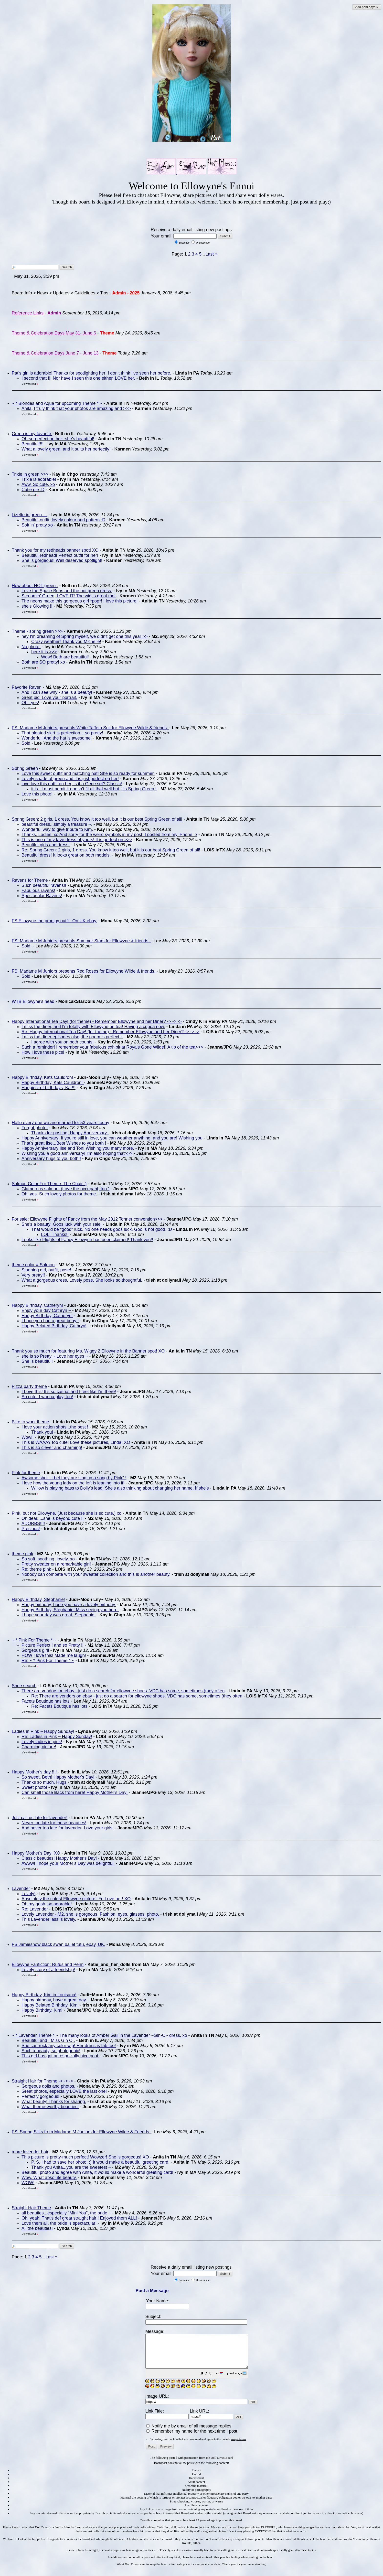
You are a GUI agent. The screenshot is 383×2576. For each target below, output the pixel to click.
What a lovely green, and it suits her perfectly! (65, 449)
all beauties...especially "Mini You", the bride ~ (66, 2213)
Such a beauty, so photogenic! (50, 2050)
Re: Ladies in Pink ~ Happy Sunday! (56, 1736)
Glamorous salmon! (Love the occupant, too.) (65, 1188)
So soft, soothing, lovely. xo (48, 1558)
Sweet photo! (34, 1787)
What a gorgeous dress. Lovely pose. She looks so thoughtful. (81, 1280)
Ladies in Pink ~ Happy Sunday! (43, 1731)
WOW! (27, 2182)
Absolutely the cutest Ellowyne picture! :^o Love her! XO (76, 1898)
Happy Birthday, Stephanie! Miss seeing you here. (70, 1609)
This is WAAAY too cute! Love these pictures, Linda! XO (75, 1442)
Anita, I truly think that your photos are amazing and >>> (76, 408)
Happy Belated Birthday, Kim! (50, 2005)
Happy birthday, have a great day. (54, 1999)
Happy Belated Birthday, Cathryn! (53, 1325)
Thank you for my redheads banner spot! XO (55, 550)
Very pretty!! (33, 1275)
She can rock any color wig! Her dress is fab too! (68, 2045)
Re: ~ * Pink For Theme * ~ (47, 1660)
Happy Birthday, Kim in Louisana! (44, 1994)
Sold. (26, 946)
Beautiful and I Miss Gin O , (48, 2040)
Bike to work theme (30, 1421)
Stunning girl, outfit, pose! (46, 1269)
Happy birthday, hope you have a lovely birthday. (68, 1604)
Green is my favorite (32, 433)
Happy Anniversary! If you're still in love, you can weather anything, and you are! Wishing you (111, 1138)
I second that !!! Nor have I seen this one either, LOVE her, (78, 378)
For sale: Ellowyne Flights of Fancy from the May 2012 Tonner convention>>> (87, 1219)
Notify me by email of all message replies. (188, 2432)
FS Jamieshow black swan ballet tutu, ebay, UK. (58, 1944)
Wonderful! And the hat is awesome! (56, 738)
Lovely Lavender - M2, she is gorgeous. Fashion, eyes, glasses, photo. (90, 1914)
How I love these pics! (42, 1052)
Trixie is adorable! (38, 479)
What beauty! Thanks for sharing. (53, 2101)
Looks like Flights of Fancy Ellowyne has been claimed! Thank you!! (87, 1239)
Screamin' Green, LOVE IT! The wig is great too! (68, 595)
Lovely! (28, 1893)
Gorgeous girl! (35, 1650)
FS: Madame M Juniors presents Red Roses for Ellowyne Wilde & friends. (84, 971)
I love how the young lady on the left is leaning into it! (72, 1483)
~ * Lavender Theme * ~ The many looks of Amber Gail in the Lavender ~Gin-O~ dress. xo (99, 2035)
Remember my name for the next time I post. (191, 2437)
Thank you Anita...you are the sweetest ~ (71, 2167)
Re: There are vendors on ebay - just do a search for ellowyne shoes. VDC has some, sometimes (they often (136, 1696)
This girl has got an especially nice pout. (60, 2055)
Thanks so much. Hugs (43, 1782)
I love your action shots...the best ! (54, 1427)
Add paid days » (367, 7)
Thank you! (42, 1432)
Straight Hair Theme (31, 2207)
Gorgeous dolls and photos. (48, 2086)
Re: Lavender (34, 1909)
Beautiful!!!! (32, 443)
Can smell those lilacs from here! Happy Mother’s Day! (74, 1792)
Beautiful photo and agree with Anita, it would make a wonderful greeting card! (97, 2172)
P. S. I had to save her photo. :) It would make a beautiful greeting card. (101, 2162)
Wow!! (27, 1437)
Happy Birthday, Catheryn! (37, 1305)
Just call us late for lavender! (39, 1817)
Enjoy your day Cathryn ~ (46, 1310)
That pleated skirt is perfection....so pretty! (62, 732)
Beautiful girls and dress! (45, 844)
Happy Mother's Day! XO (36, 1853)
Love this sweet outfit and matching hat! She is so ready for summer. (88, 773)
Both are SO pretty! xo (43, 662)
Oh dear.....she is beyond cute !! (52, 1518)
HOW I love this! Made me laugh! (53, 1655)
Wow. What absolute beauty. (49, 2177)
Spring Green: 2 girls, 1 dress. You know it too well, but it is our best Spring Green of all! (97, 819)
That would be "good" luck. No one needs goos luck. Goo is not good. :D (101, 1229)
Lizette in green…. (29, 514)
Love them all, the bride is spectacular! (58, 2223)
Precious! (30, 1528)
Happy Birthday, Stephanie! (38, 1599)
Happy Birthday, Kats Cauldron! (42, 1077)
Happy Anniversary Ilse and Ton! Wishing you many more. (77, 1148)
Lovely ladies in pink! (41, 1741)
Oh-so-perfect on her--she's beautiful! (57, 438)
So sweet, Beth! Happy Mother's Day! (58, 1777)
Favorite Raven (27, 687)
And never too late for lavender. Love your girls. (67, 1827)
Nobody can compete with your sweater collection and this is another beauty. (95, 1574)
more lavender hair (30, 2151)
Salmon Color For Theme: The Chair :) (49, 1183)
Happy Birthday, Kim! (42, 2010)
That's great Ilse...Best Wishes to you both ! (63, 1143)
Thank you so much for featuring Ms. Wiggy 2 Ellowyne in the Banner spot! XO (88, 1351)
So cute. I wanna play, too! (47, 1396)
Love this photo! (37, 794)
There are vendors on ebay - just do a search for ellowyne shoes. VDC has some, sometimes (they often (122, 1690)
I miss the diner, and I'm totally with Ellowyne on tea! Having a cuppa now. (93, 1026)
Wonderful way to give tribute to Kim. (57, 829)
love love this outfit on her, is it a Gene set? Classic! (71, 783)
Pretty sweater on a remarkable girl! (56, 1564)
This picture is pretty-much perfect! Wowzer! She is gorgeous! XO (85, 2157)
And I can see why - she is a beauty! (56, 692)
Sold (25, 743)
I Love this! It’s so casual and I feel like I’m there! (68, 1391)
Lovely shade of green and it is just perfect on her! (70, 778)
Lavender (21, 1888)
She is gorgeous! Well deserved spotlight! (61, 560)
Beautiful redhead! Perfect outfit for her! (59, 555)
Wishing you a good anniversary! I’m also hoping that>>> (76, 1153)
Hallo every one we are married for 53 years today (60, 1122)
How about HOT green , (35, 585)
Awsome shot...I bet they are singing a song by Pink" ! (73, 1477)
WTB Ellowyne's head (33, 1001)
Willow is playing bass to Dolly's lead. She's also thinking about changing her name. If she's (120, 1488)
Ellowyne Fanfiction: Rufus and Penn (48, 1964)
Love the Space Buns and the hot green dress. (66, 590)
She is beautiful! (37, 1361)
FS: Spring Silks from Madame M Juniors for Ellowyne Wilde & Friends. (81, 2131)
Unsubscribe (201, 242)
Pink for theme (26, 1472)
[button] (212, 2380)
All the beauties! (37, 2228)
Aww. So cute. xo (38, 484)
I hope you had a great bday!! (50, 1320)
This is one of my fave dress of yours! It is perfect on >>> (76, 839)
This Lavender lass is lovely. (48, 1919)
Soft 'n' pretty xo (37, 525)
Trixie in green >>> (30, 474)
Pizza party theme (29, 1386)
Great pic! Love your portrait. (49, 697)
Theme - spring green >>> (37, 631)
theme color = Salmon (33, 1264)
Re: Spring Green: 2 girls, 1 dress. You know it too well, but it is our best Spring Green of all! (110, 850)
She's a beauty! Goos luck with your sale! (61, 1224)
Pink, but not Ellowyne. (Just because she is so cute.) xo (66, 1513)
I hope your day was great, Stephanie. (58, 1614)
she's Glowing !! (37, 606)
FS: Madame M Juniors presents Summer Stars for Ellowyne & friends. (81, 940)
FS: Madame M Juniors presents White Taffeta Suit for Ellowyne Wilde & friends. (90, 727)
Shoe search (24, 1685)
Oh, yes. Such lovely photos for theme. (59, 1193)
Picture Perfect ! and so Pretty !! (52, 1645)
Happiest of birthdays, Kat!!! (48, 1087)
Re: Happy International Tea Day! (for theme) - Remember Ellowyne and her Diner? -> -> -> (110, 1031)
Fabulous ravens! (38, 890)
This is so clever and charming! (51, 1447)
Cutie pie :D (32, 489)
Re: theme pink (36, 1569)
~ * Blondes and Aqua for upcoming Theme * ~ (57, 403)
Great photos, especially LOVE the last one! (64, 2091)
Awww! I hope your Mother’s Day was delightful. (68, 1863)
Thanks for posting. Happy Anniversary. (70, 1132)
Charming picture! (38, 1746)
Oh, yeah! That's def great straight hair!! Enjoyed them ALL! (79, 2218)
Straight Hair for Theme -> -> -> (43, 2081)
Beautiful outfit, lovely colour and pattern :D (63, 519)
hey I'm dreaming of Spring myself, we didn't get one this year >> (84, 636)
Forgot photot (34, 1127)
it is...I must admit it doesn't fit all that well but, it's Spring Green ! (94, 788)
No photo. (31, 646)
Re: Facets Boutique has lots (59, 1706)
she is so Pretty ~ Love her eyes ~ (54, 1356)
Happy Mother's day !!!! (34, 1772)
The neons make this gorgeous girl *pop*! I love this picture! (79, 601)
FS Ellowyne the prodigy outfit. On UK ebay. (54, 920)
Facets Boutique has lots (45, 1701)
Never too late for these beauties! (53, 1822)
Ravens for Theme (30, 880)
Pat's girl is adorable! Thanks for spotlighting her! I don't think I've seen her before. (91, 373)
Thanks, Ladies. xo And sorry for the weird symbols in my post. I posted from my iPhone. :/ (109, 834)
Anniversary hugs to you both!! (51, 1158)
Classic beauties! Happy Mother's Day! (59, 1858)
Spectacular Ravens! (41, 895)
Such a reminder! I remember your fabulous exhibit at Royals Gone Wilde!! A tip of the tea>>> (112, 1047)
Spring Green (25, 768)
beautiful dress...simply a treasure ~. (56, 824)
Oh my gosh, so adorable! (46, 1903)
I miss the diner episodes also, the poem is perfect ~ (72, 1036)
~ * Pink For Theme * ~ (34, 1640)
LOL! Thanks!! (55, 1234)
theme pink (22, 1553)
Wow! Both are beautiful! (65, 657)
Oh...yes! (30, 702)
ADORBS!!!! (33, 1523)
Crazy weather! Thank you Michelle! (66, 641)
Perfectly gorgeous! (40, 2096)
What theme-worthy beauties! (50, 2106)
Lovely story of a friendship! (48, 1969)
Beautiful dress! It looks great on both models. (66, 855)
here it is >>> (44, 651)
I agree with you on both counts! (62, 1042)
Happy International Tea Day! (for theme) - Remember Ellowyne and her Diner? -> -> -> (97, 1021)
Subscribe (182, 242)
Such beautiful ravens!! (43, 885)
